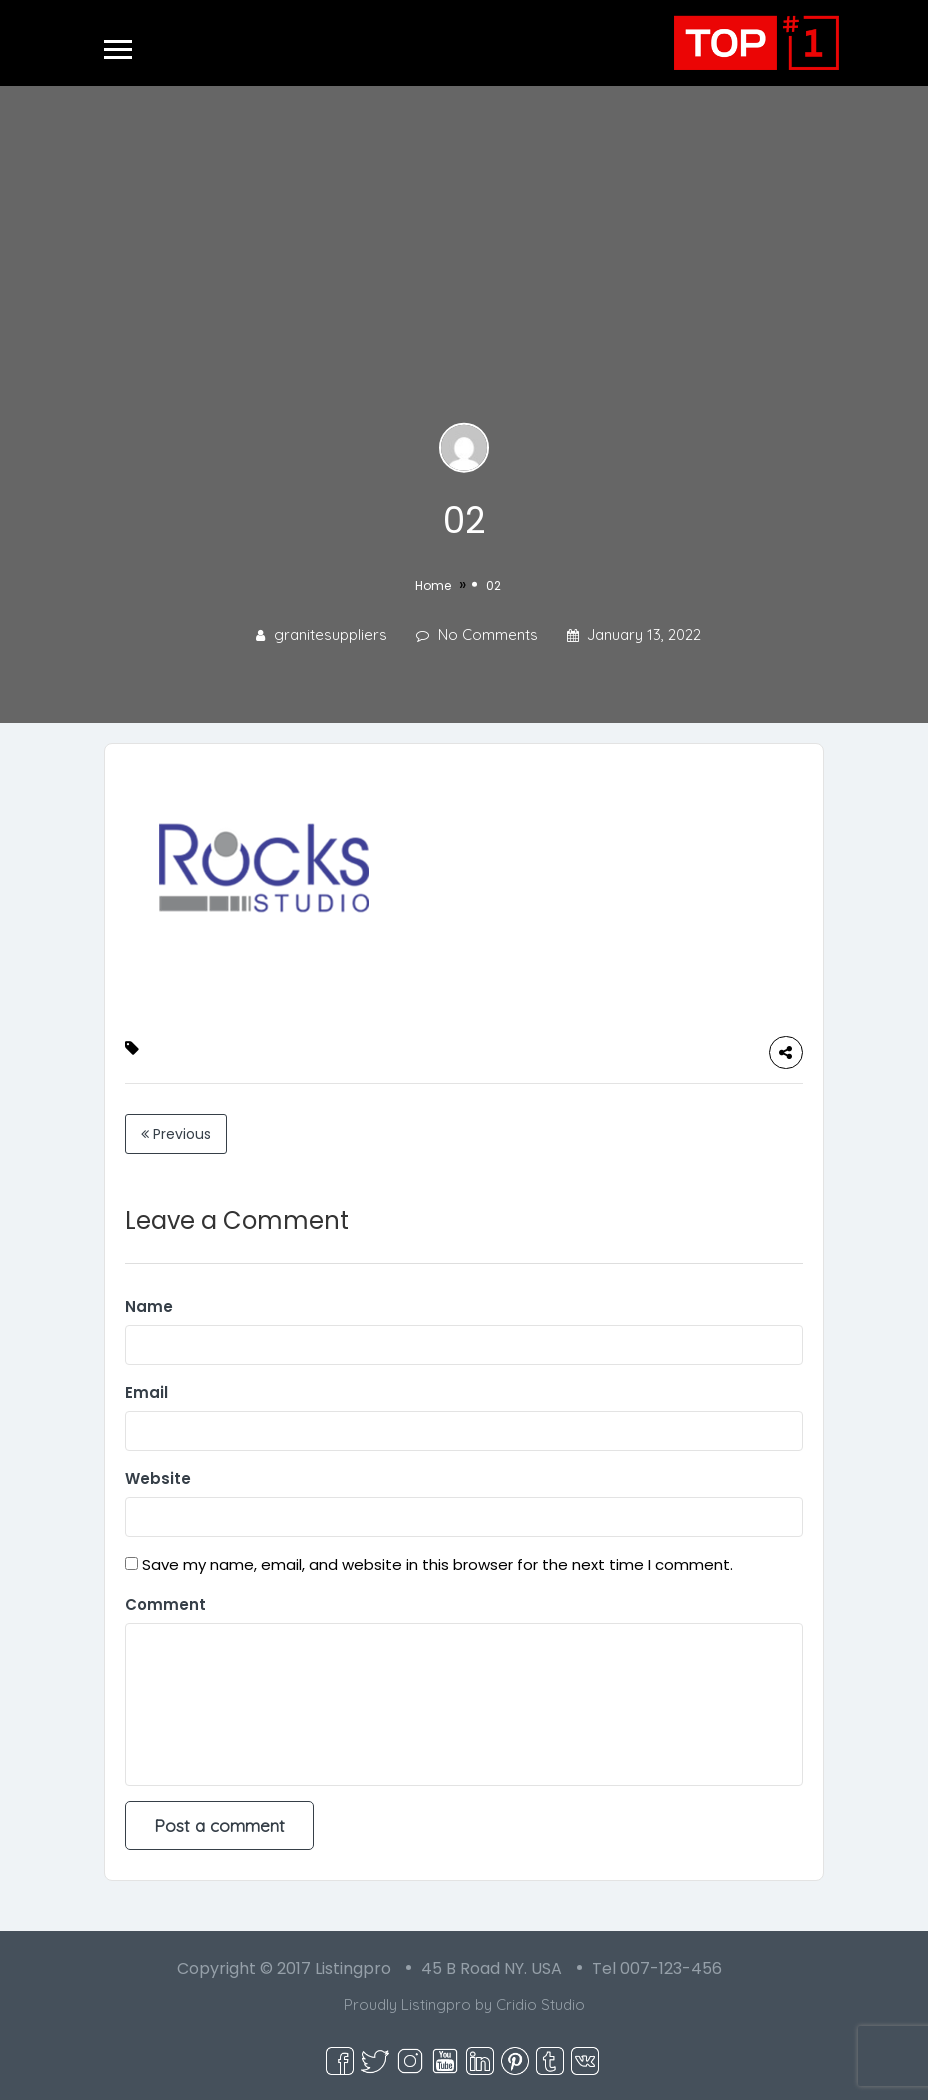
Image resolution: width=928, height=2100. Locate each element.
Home (433, 585)
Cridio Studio (540, 2004)
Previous (176, 1134)
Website (158, 1478)
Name (149, 1306)
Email (146, 1392)
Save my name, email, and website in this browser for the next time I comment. (437, 1564)
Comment (165, 1604)
